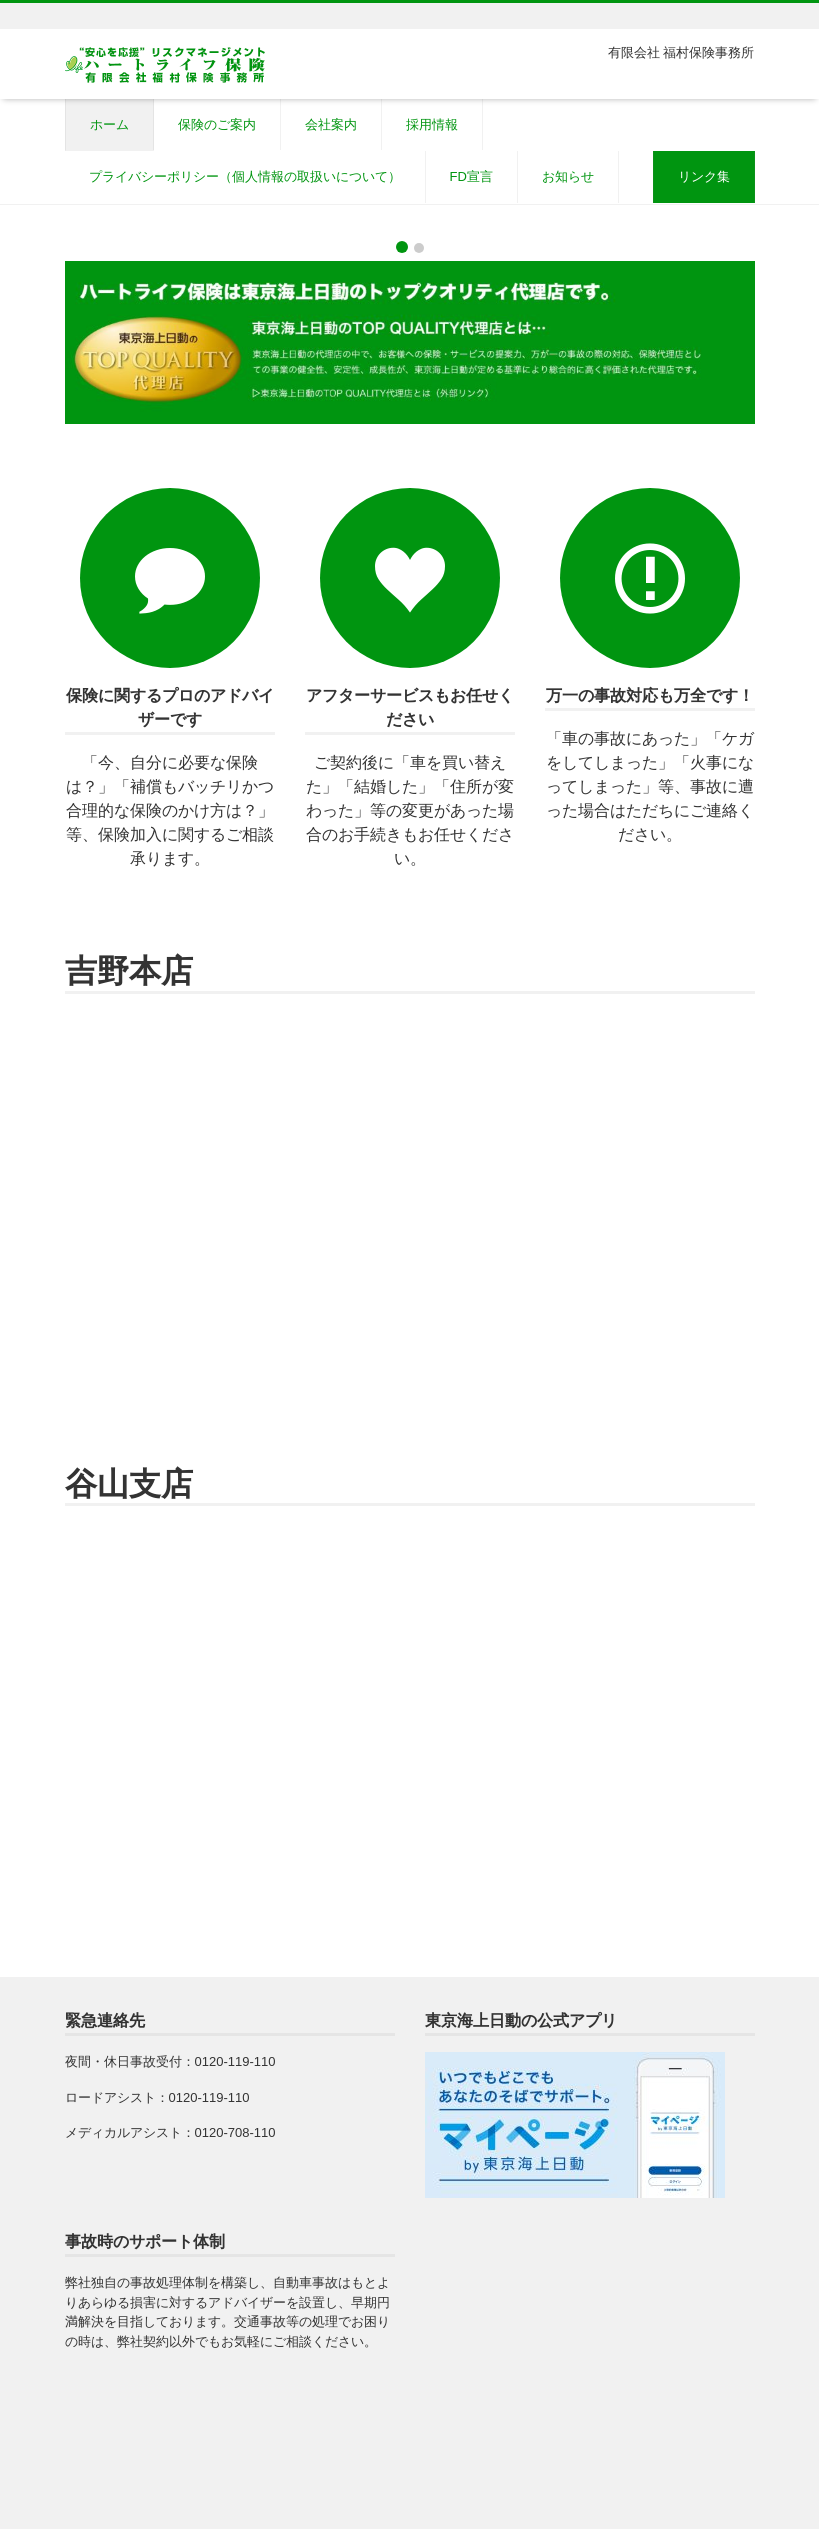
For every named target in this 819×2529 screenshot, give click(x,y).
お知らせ (568, 176)
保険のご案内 (217, 124)
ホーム (109, 124)
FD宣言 (471, 176)
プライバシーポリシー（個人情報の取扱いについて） (245, 176)
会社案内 (331, 124)
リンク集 (704, 176)
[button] (61, 217)
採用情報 (432, 124)
